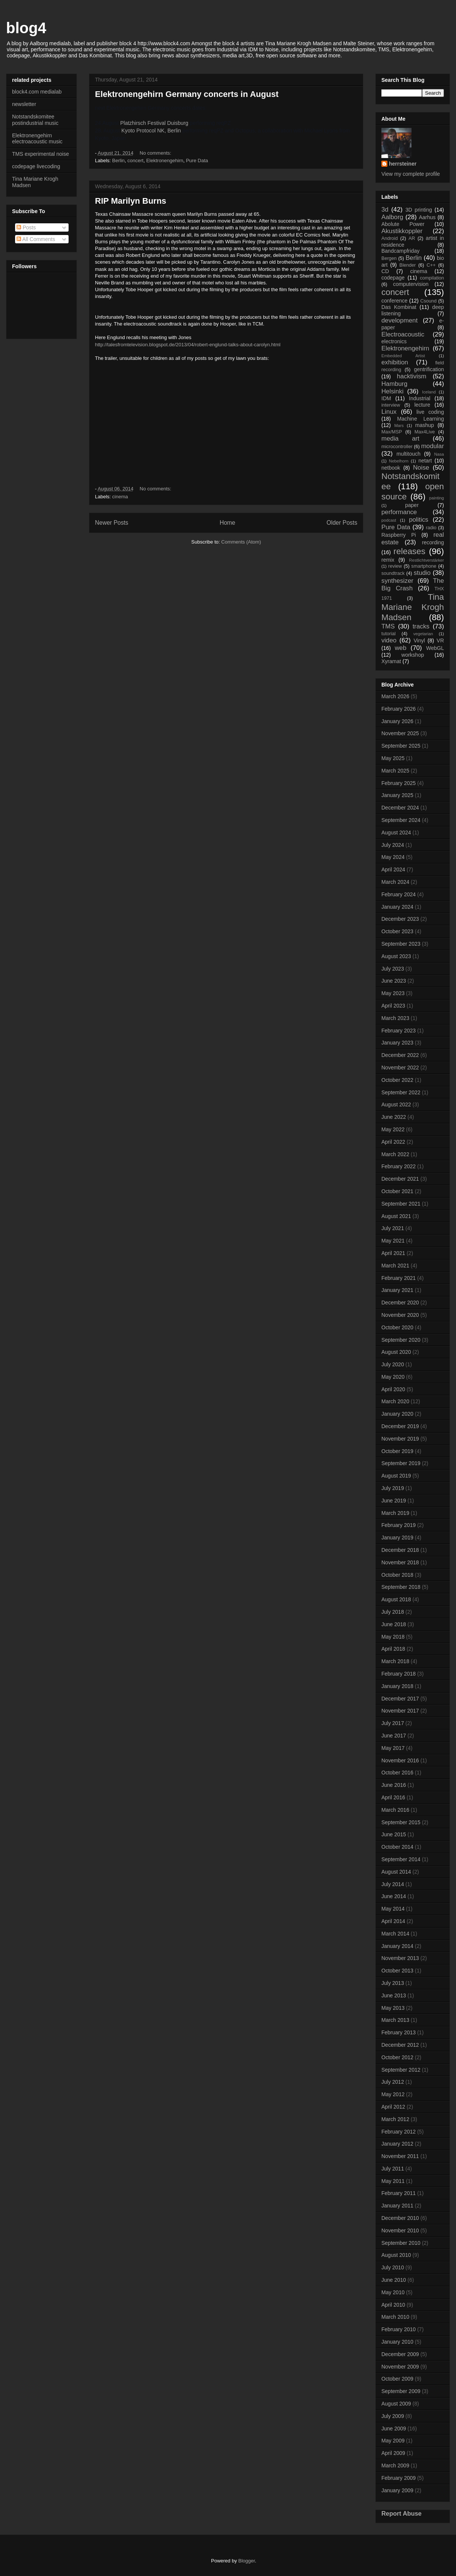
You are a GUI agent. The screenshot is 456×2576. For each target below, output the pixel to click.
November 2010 (400, 2230)
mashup (424, 425)
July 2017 (392, 1723)
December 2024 (400, 808)
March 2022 (395, 1154)
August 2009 (396, 2404)
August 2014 (396, 1872)
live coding (430, 412)
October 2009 (397, 2379)
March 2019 (395, 1513)
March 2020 (395, 1401)
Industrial (419, 398)
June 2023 (393, 981)
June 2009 (393, 2428)
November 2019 (400, 1439)
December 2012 (400, 2045)
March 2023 (395, 1018)
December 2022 (400, 1055)
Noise (421, 467)
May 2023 (392, 993)
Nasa (439, 454)
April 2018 (393, 1649)
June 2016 (393, 1785)
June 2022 (393, 1117)
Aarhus (427, 217)
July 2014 (392, 1884)
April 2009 (393, 2453)
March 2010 (395, 2317)
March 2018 (395, 1661)
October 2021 (397, 1191)
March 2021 (395, 1266)
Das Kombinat (398, 307)
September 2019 (401, 1463)
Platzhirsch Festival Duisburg (154, 123)
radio (431, 527)
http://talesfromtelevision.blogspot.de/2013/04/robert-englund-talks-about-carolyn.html (187, 344)
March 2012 (395, 2119)
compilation (432, 278)
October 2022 (397, 1080)
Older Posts (342, 522)
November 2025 (400, 733)
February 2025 (398, 783)
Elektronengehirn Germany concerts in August (186, 94)
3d (385, 209)
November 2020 (400, 1315)
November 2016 (400, 1760)
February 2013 (398, 2032)
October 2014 (397, 1847)
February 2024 (398, 894)
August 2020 (396, 1352)
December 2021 (400, 1179)
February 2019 (398, 1525)
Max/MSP (391, 432)
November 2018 (400, 1562)
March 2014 (395, 1934)
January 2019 (397, 1538)
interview (390, 405)
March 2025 (395, 771)
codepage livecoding (36, 166)
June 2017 (393, 1736)
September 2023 (401, 944)
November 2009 (400, 2367)
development (399, 320)
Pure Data (197, 160)
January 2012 (397, 2144)
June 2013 (393, 1995)
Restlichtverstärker (426, 560)
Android (389, 238)
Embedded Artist (403, 355)
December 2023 (400, 919)
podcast (388, 520)
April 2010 (393, 2305)
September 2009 (401, 2391)
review (395, 566)
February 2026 (398, 709)
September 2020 (401, 1340)
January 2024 (397, 907)
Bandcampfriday (400, 251)
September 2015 (401, 1822)
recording (433, 542)
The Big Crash (412, 584)
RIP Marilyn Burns (130, 201)
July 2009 (392, 2416)
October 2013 (397, 1971)
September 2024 (401, 820)
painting (436, 498)
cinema (120, 496)
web (400, 647)
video (388, 640)
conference (394, 301)
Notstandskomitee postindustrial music (35, 120)
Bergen (389, 258)
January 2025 (397, 795)
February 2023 (398, 1031)
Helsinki (392, 391)
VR (440, 640)
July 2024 (392, 845)
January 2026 (397, 721)
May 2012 (392, 2094)
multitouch (408, 454)
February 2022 (398, 1166)
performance (399, 512)
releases (409, 551)
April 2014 (393, 1921)
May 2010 (392, 2292)
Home (228, 522)
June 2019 (393, 1501)
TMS (388, 626)
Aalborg (392, 217)
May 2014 (392, 1909)
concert (135, 160)
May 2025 (392, 758)
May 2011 (392, 2181)
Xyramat (391, 661)
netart (425, 461)
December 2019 (400, 1426)
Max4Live (425, 432)
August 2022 (396, 1104)
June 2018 (393, 1624)
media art (400, 438)
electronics (394, 341)
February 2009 (398, 2478)
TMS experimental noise (40, 154)
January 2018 (397, 1686)
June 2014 (393, 1896)
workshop (412, 655)
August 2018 (396, 1599)
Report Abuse (401, 2513)
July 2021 (392, 1228)
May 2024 (392, 857)
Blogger (246, 2561)
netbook (390, 468)
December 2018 (400, 1550)
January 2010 (397, 2342)
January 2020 (397, 1414)
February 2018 (398, 1674)
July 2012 (392, 2082)
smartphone (423, 566)
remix (387, 560)
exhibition (394, 362)
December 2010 (400, 2218)
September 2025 (401, 746)
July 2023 (392, 969)
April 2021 (393, 1253)
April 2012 (393, 2107)
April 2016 (393, 1797)
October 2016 (397, 1773)
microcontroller (397, 446)
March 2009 (395, 2465)
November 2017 (400, 1711)
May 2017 (392, 1748)
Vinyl (419, 640)
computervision (410, 284)
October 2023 (397, 931)
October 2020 (397, 1327)
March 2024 (395, 882)
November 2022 (400, 1068)
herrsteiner (402, 164)
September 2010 (401, 2243)
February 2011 (398, 2193)
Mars (399, 425)
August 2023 (396, 956)
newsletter (24, 104)
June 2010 (393, 2280)
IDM (386, 398)
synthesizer (397, 580)
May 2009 (392, 2441)
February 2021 (398, 1278)
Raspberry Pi (398, 535)
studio (422, 572)
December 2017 (400, 1699)
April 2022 (393, 1142)
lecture (422, 405)
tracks (421, 626)
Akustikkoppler (401, 231)
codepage (393, 278)
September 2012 (401, 2070)
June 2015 (393, 1834)
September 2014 (401, 1859)
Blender (407, 265)
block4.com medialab (37, 92)
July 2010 (392, 2267)
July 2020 (392, 1364)
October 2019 (397, 1451)
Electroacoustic (402, 334)
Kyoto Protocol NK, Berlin (151, 130)
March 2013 (395, 2020)
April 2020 (393, 1389)
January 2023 (397, 1043)
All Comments (36, 239)
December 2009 (400, 2354)
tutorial (388, 633)
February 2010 (398, 2329)
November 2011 (400, 2156)
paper (412, 505)
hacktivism (411, 376)
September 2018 (401, 1587)
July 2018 (392, 1612)
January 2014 (397, 1946)
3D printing (419, 210)
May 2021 (392, 1241)
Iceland (429, 392)
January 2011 (397, 2206)
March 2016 (395, 1810)
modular (432, 446)
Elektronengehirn (164, 160)
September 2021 (401, 1204)
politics (418, 519)
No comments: (156, 153)
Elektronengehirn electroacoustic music (37, 138)
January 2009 (397, 2490)
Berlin (118, 160)
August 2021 (396, 1216)
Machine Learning (420, 419)
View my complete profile (410, 174)
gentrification (429, 369)
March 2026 (395, 696)
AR (412, 238)
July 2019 (392, 1488)
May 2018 (392, 1637)
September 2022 (401, 1092)
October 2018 (397, 1575)
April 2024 (393, 869)
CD (385, 271)
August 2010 (396, 2255)
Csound (428, 301)
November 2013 (400, 1958)
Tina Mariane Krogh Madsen (412, 607)
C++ (431, 265)
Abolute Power (402, 224)
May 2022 (392, 1129)
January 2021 (397, 1290)
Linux (388, 411)
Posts (26, 227)
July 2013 (392, 1983)
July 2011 (392, 2169)
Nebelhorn (399, 461)
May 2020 (392, 1377)
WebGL (435, 648)
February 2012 (398, 2132)
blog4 (26, 28)
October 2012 (397, 2057)
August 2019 (396, 1476)
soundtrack (393, 573)
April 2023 (393, 1006)
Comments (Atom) (241, 542)
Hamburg (394, 383)
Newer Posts (111, 522)
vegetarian (423, 633)
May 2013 (392, 2008)
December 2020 (400, 1303)
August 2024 (396, 832)
